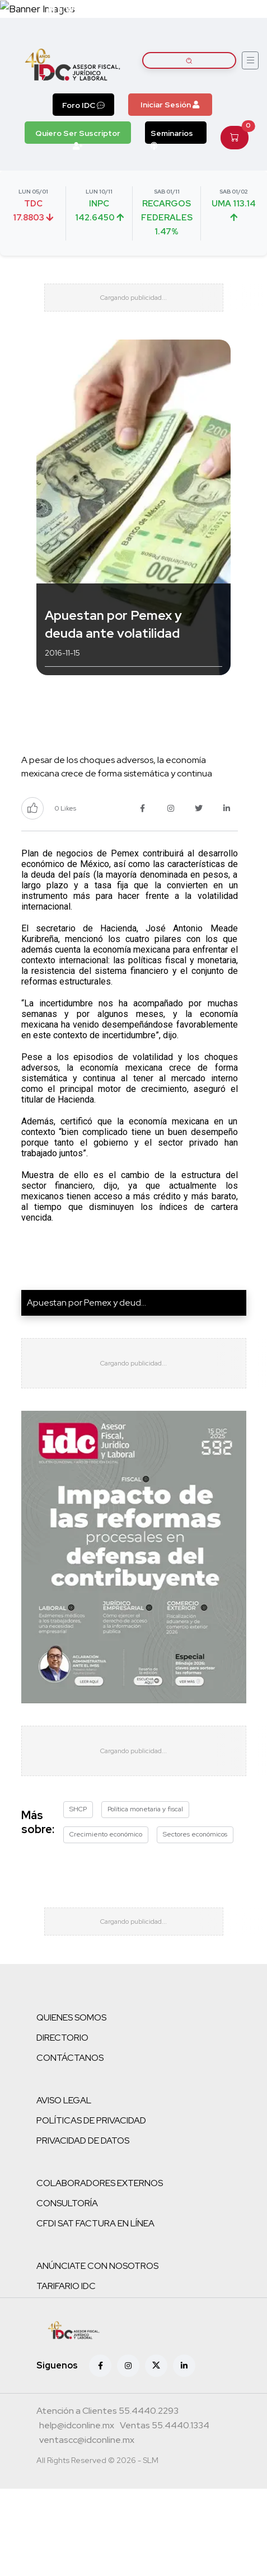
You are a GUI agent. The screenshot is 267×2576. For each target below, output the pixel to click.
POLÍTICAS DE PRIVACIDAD (91, 2120)
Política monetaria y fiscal (145, 1809)
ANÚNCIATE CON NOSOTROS (97, 2266)
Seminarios (172, 136)
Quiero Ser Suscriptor (77, 136)
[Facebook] (100, 2365)
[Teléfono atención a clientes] (107, 2412)
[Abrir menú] (250, 60)
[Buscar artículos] (189, 60)
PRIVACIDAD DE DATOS (82, 2140)
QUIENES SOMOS (71, 2017)
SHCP (78, 1809)
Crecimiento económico (105, 1834)
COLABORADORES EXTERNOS (99, 2183)
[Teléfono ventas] (164, 2426)
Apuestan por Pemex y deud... (86, 1302)
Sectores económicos (195, 1834)
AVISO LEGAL (63, 2100)
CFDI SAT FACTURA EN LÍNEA (95, 2223)
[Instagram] (128, 2365)
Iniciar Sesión (169, 105)
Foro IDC (83, 105)
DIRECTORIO (62, 2037)
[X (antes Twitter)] (156, 2365)
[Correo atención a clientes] (76, 2426)
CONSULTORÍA (67, 2203)
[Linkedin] (184, 2365)
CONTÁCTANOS (70, 2058)
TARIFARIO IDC (66, 2286)
